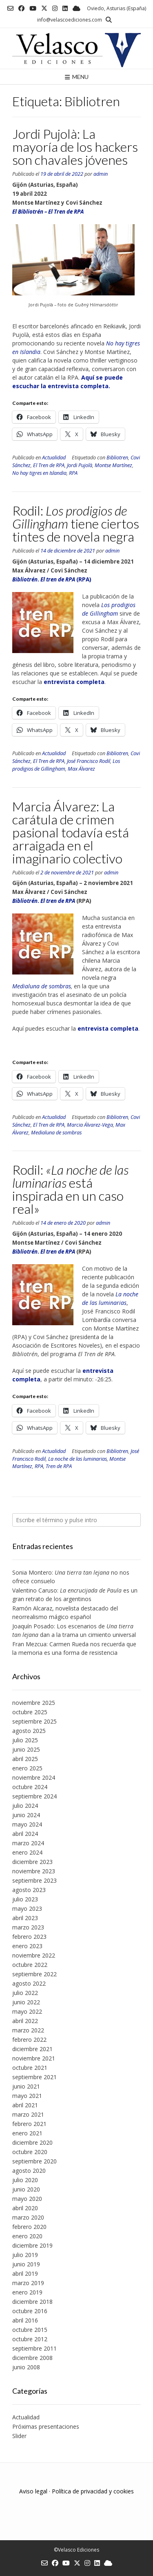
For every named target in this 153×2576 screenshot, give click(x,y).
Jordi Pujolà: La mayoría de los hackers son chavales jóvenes (75, 147)
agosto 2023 (29, 1890)
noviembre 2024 (33, 1777)
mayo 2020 (27, 2198)
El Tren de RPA (48, 465)
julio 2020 (25, 2180)
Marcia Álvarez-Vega (90, 1124)
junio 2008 (26, 2367)
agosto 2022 (29, 1983)
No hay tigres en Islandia (39, 473)
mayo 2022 (27, 2011)
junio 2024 (26, 1815)
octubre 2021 (29, 2067)
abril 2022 (25, 2021)
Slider (19, 2436)
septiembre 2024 (34, 1796)
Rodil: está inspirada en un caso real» (70, 1189)
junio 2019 (26, 2264)
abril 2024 (25, 1834)
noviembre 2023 (33, 1871)
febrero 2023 (29, 1936)
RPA (73, 473)
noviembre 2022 (33, 1955)
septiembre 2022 (34, 1974)
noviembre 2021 (33, 2058)
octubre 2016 (29, 2311)
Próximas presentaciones (45, 2426)
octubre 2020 (29, 2152)
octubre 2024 (29, 1787)
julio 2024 (25, 1805)
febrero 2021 (29, 2124)
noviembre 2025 (33, 1702)
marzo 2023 (28, 1927)
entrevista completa (108, 1028)
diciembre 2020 (32, 2142)
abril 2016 (25, 2320)
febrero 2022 (29, 2039)
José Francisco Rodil (88, 761)
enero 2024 (27, 1852)
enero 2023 (27, 1946)
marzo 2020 (28, 2217)
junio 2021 (26, 2086)
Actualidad (54, 457)
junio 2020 (26, 2189)
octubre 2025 (29, 1712)
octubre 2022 (29, 1965)
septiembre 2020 (34, 2161)
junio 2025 (26, 1749)
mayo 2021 (27, 2096)
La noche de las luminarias (77, 1458)
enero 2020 (27, 2236)
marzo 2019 (28, 2283)
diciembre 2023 (32, 1862)
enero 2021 (27, 2133)
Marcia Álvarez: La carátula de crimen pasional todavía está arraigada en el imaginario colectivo (70, 832)
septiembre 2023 (34, 1880)
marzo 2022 (28, 2030)
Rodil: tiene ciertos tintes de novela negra (75, 523)
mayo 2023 (27, 1908)
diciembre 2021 (32, 2049)
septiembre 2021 (34, 2077)
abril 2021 (25, 2105)
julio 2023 (25, 1899)
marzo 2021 (28, 2114)
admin (100, 173)
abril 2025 (25, 1759)
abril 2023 (25, 1918)
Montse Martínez (113, 465)
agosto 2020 (29, 2170)
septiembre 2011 (34, 2348)
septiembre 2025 (34, 1721)
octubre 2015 (29, 2329)
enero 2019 (27, 2292)
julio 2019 (25, 2255)
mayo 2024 (27, 1824)
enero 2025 (27, 1768)
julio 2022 (25, 1993)
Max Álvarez (81, 768)
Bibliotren (117, 457)
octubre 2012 (29, 2339)
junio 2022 (26, 2002)
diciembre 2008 (32, 2358)
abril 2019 (25, 2273)
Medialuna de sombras (41, 986)
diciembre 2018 (32, 2301)
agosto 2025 (29, 1731)
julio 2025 (25, 1740)
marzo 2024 (28, 1843)
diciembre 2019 (32, 2245)
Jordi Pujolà (79, 465)
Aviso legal (33, 2491)
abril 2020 (25, 2208)
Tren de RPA (59, 1466)
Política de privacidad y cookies (93, 2491)
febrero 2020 (29, 2227)
